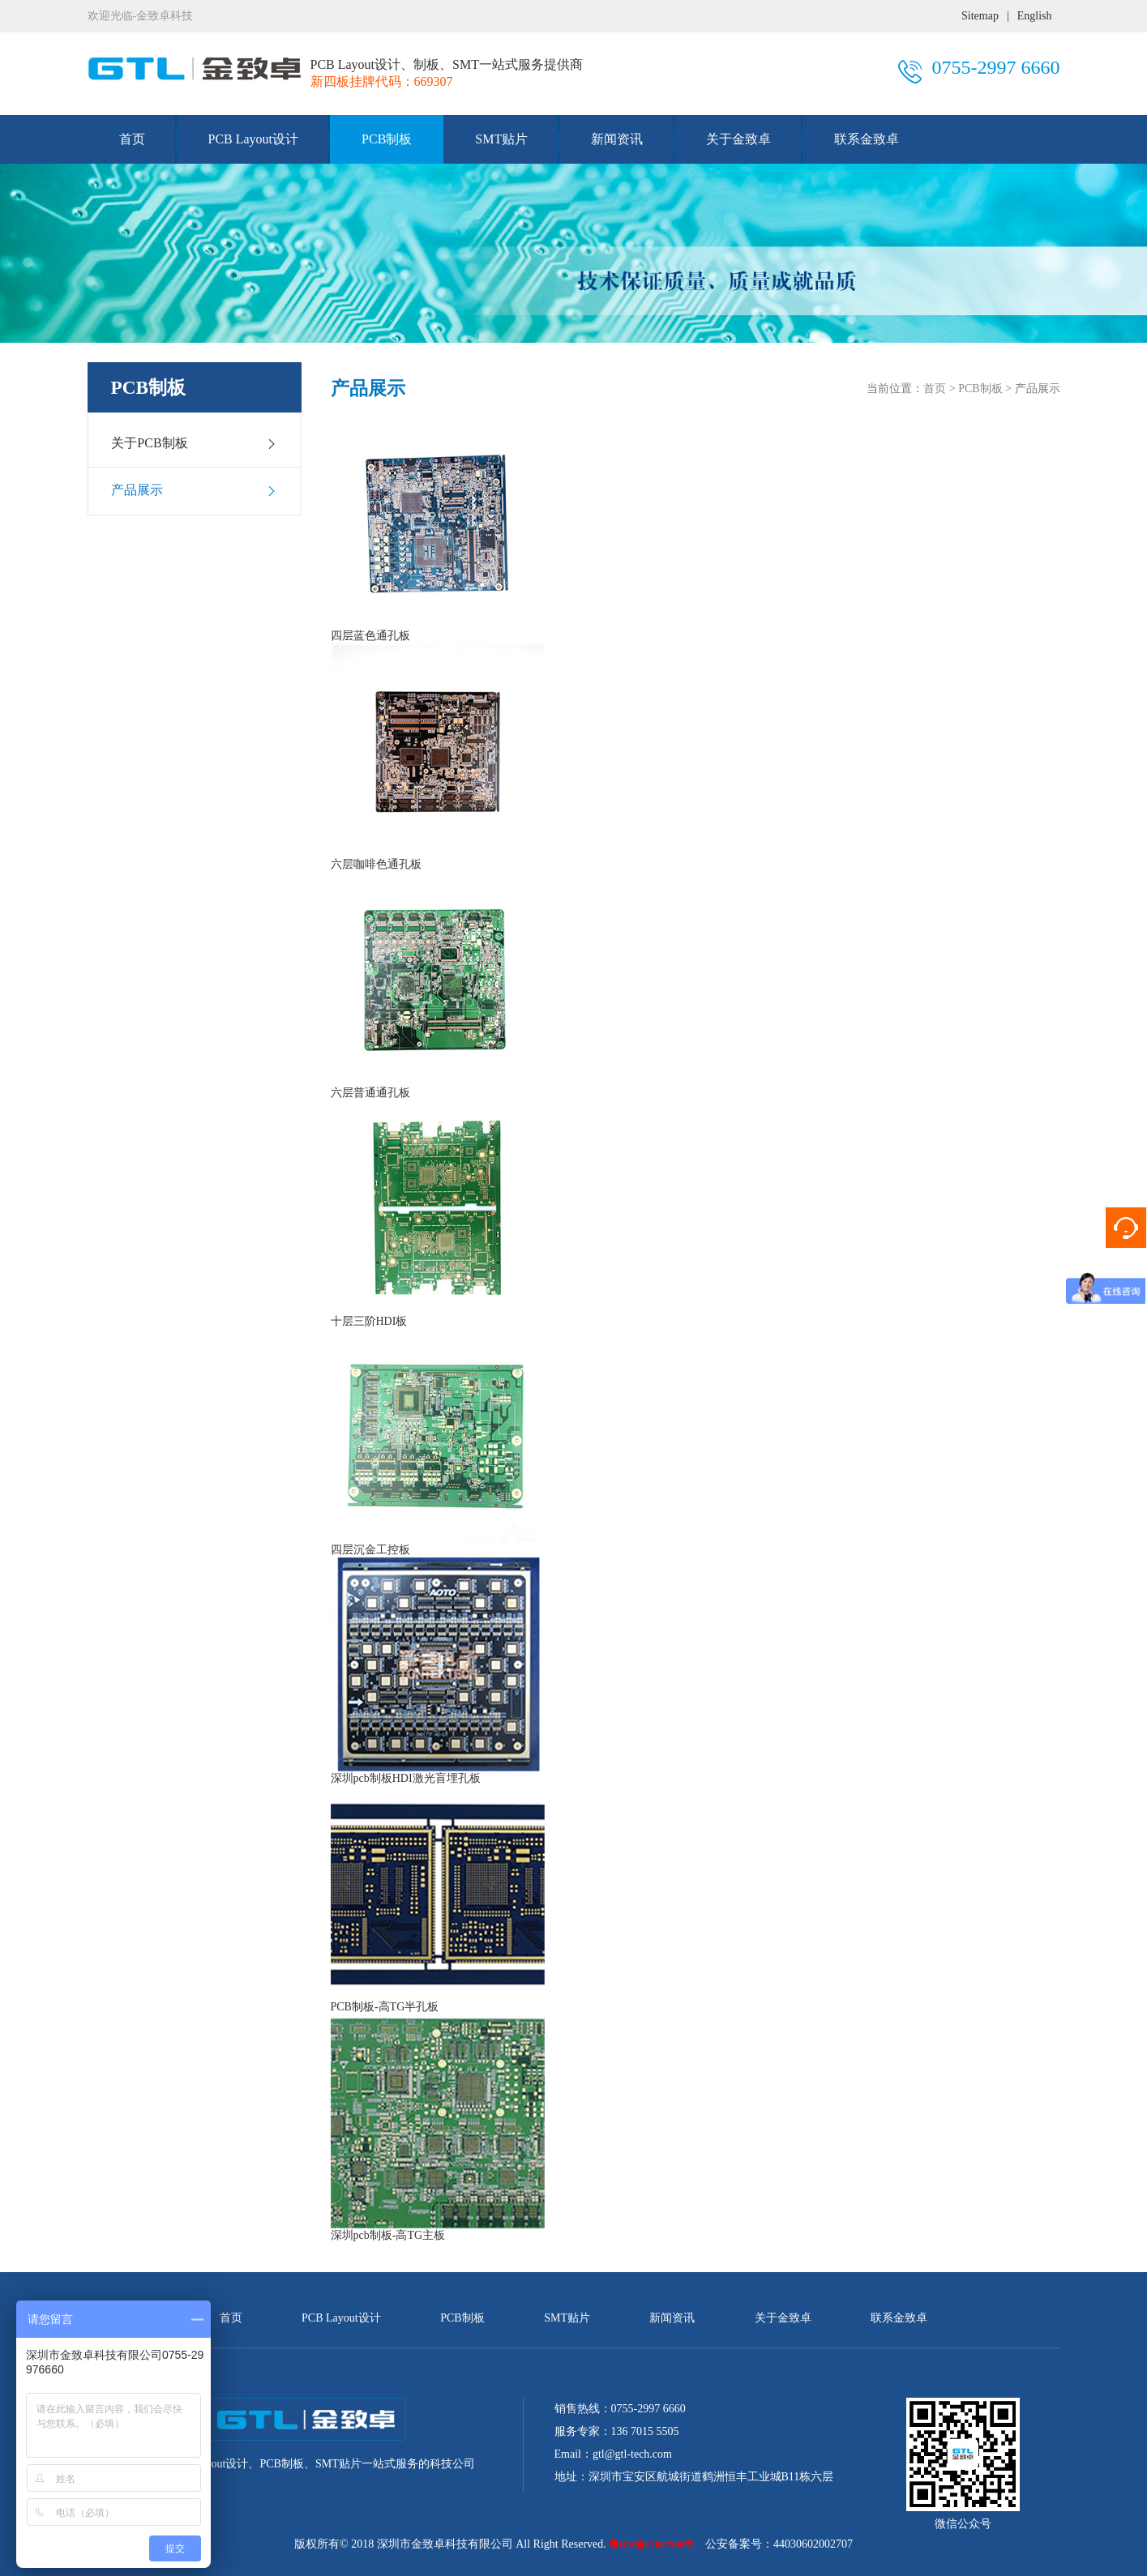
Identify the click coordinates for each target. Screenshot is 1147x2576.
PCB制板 (387, 139)
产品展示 (193, 490)
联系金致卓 (866, 139)
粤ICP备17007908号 (651, 2544)
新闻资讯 (617, 139)
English (1034, 16)
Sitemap (980, 16)
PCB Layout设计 (253, 139)
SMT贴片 (501, 139)
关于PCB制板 (193, 443)
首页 (132, 139)
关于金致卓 (738, 139)
